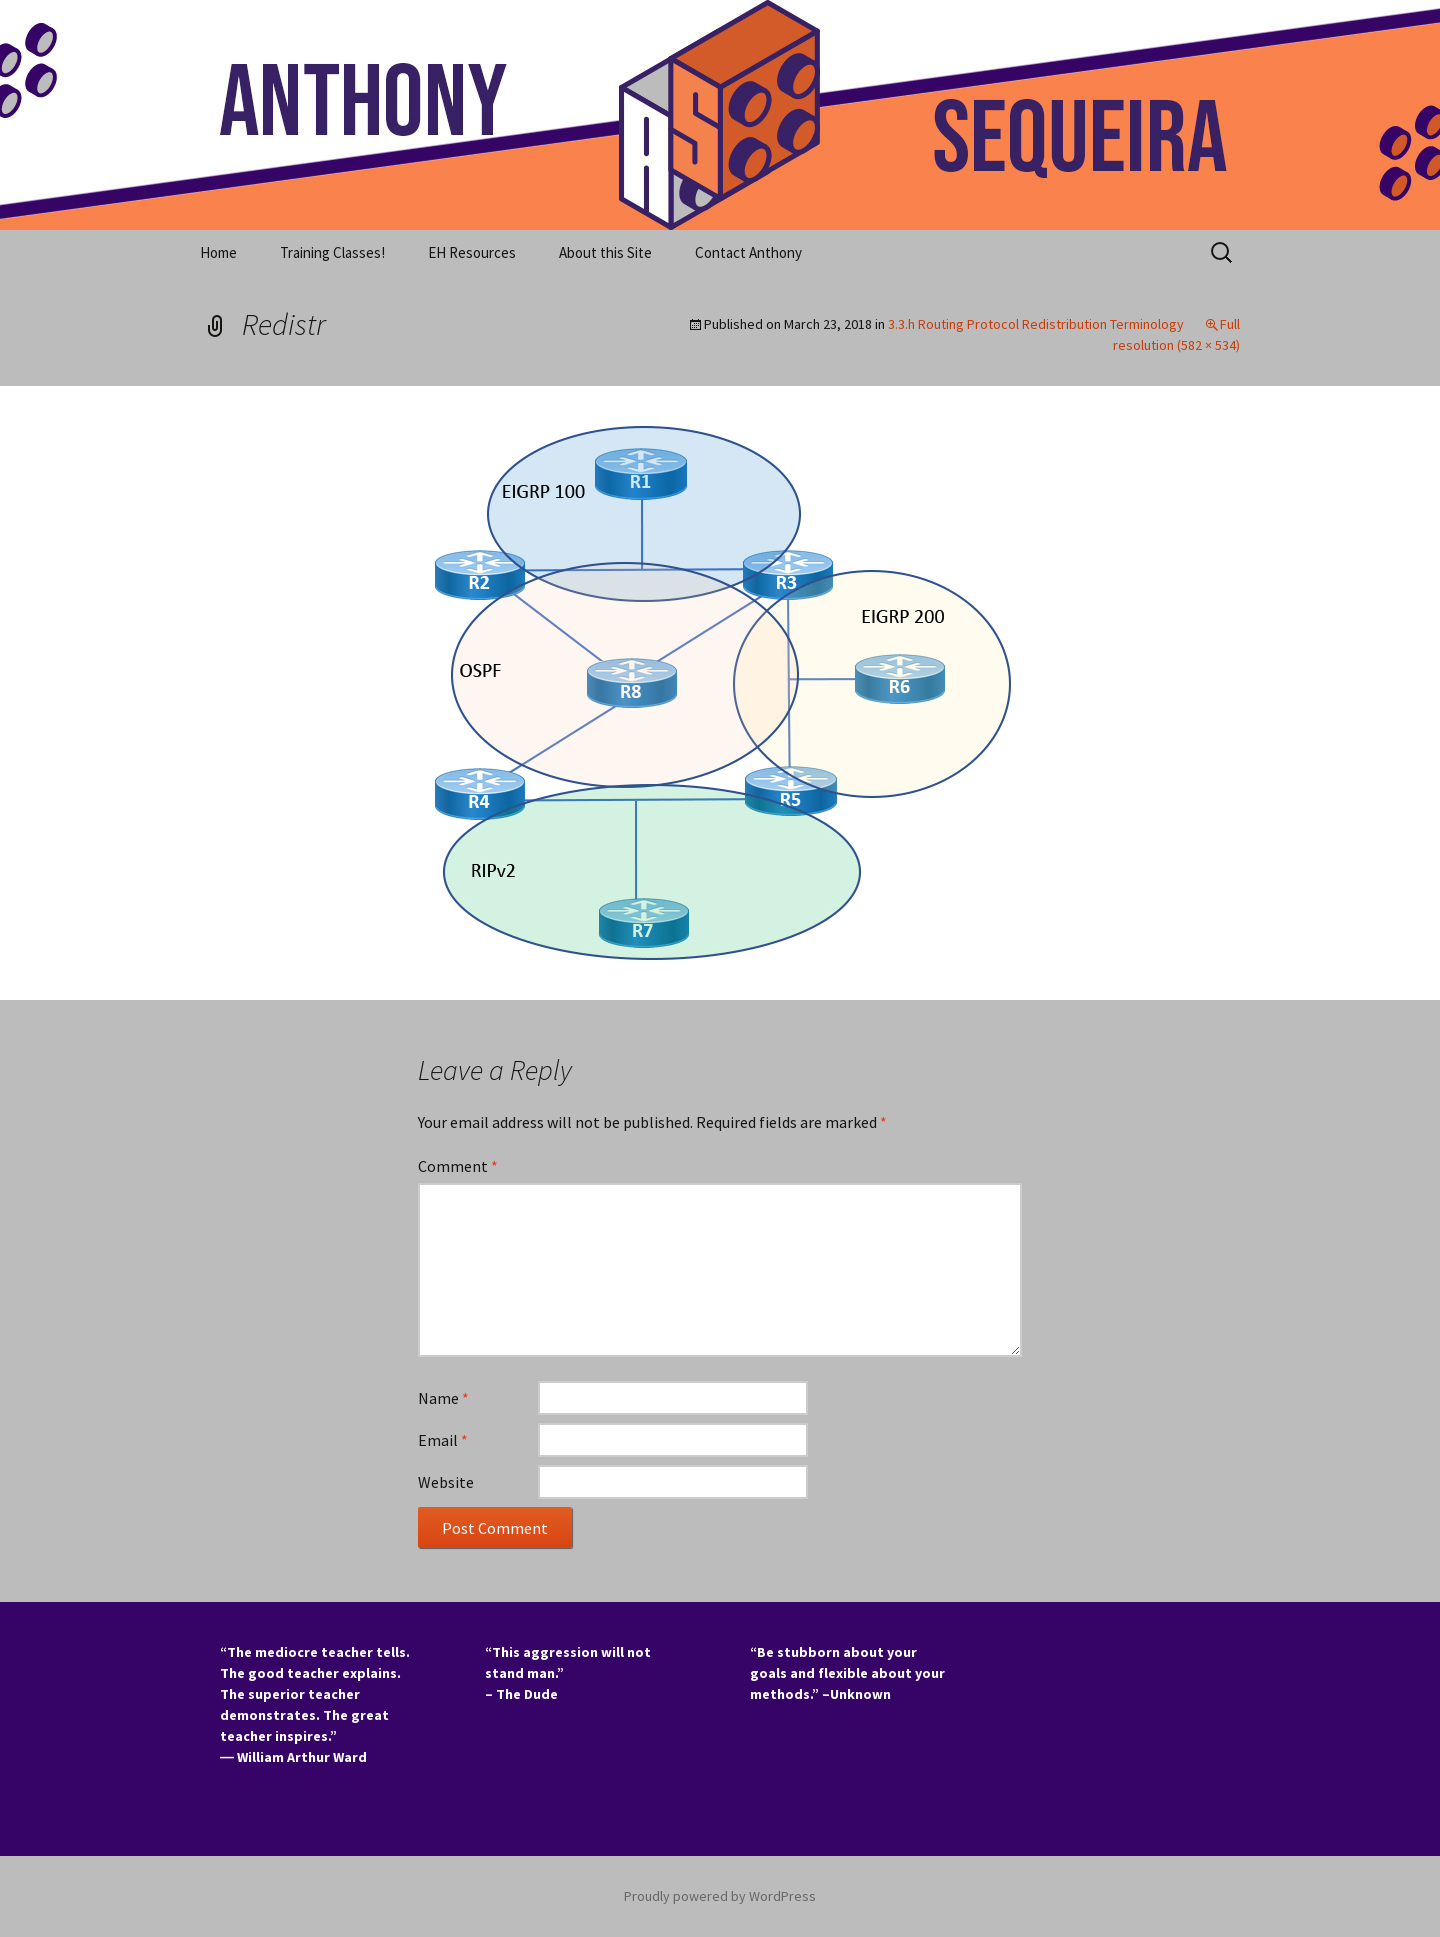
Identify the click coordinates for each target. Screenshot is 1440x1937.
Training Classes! (332, 252)
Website (446, 1482)
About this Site (605, 252)
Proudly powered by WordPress (720, 1896)
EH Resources (472, 252)
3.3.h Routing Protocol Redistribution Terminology (1036, 324)
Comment (458, 1166)
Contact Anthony (748, 252)
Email (443, 1440)
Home (218, 252)
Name (443, 1398)
